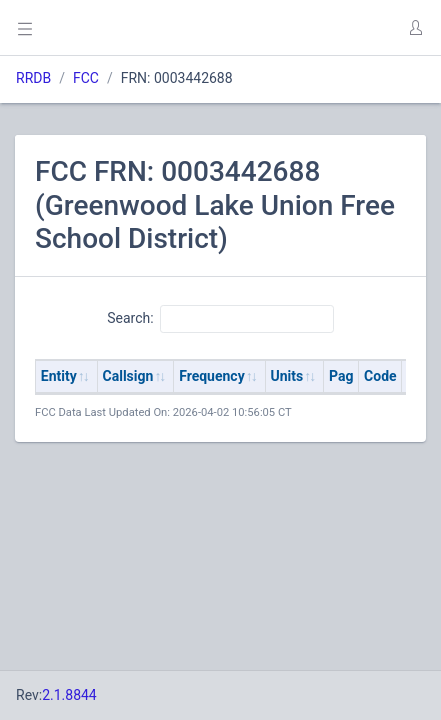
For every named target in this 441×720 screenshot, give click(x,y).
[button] (415, 28)
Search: (220, 319)
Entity (59, 376)
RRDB (33, 78)
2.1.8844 (69, 695)
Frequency (212, 376)
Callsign (128, 376)
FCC (86, 78)
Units (287, 376)
